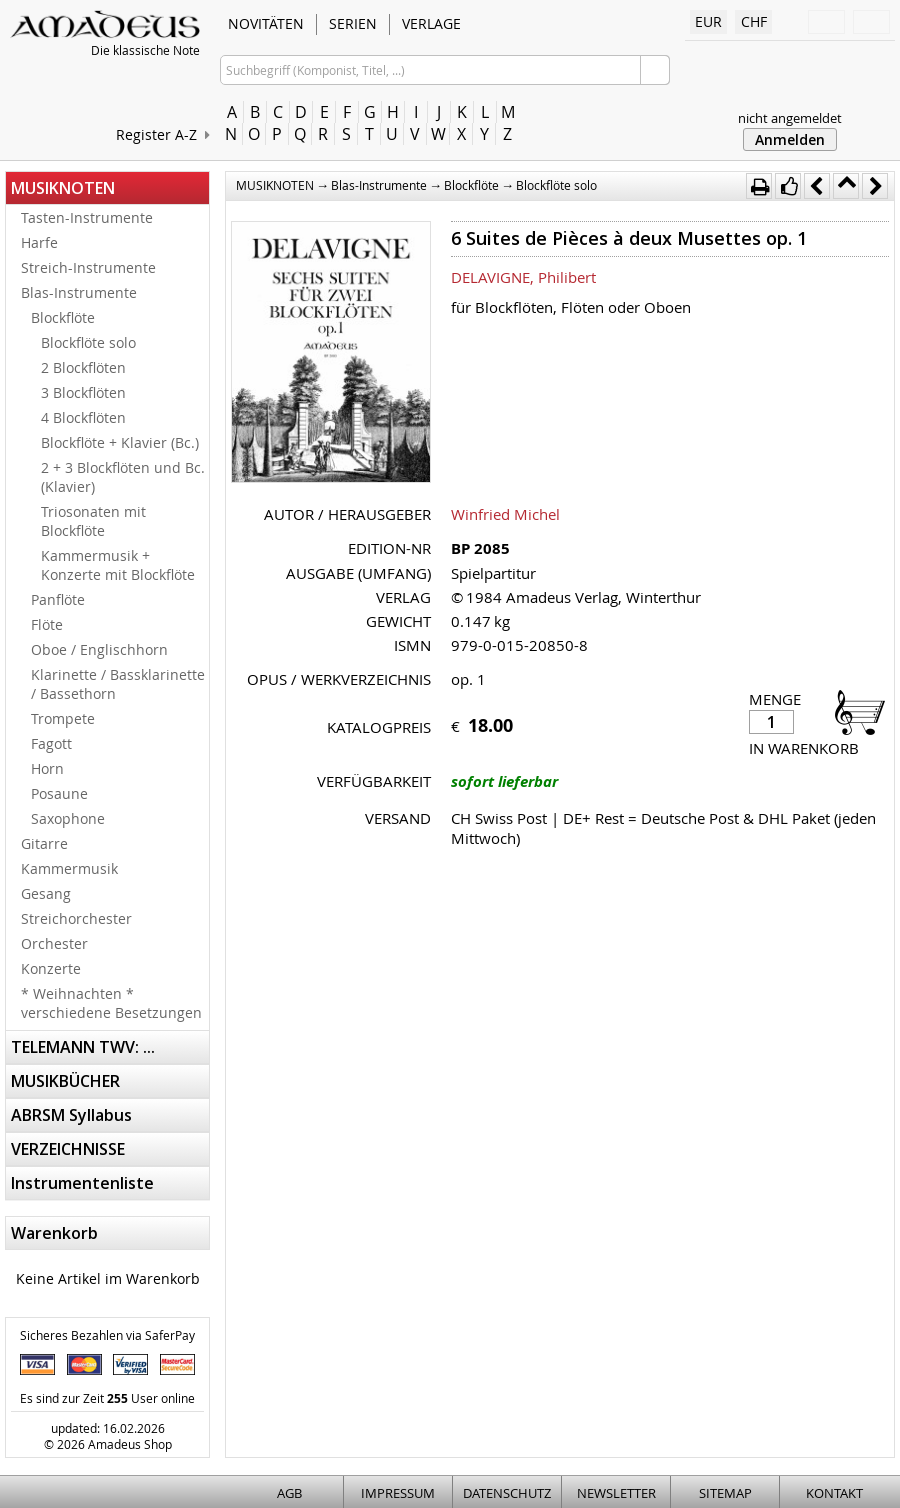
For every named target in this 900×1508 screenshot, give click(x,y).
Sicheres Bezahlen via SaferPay (107, 1335)
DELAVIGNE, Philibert (523, 277)
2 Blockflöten (83, 367)
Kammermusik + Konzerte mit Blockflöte (118, 565)
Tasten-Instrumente (87, 217)
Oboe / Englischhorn (99, 649)
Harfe (39, 242)
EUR (708, 21)
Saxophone (68, 818)
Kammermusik (69, 868)
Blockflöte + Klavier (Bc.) (120, 442)
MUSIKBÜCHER (65, 1081)
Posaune (59, 793)
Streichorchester (76, 918)
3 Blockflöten (83, 392)
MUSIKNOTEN (63, 188)
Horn (47, 768)
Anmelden (790, 139)
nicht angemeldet (790, 118)
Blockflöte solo (88, 342)
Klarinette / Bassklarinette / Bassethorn (118, 684)
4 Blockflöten (83, 417)
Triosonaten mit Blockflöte (93, 521)
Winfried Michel (505, 514)
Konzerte (51, 968)
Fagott (51, 743)
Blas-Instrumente (79, 292)
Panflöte (58, 599)
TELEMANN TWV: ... (83, 1047)
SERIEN (353, 23)
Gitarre (44, 843)
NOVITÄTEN (266, 23)
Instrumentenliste (82, 1183)
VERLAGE (431, 23)
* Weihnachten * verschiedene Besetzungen (111, 1003)
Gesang (46, 893)
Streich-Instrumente (88, 267)
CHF (754, 21)
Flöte (47, 624)
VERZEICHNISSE (68, 1149)
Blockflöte (63, 317)
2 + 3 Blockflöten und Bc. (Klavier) (123, 477)
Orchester (54, 943)
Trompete (63, 718)
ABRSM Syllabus (71, 1115)
